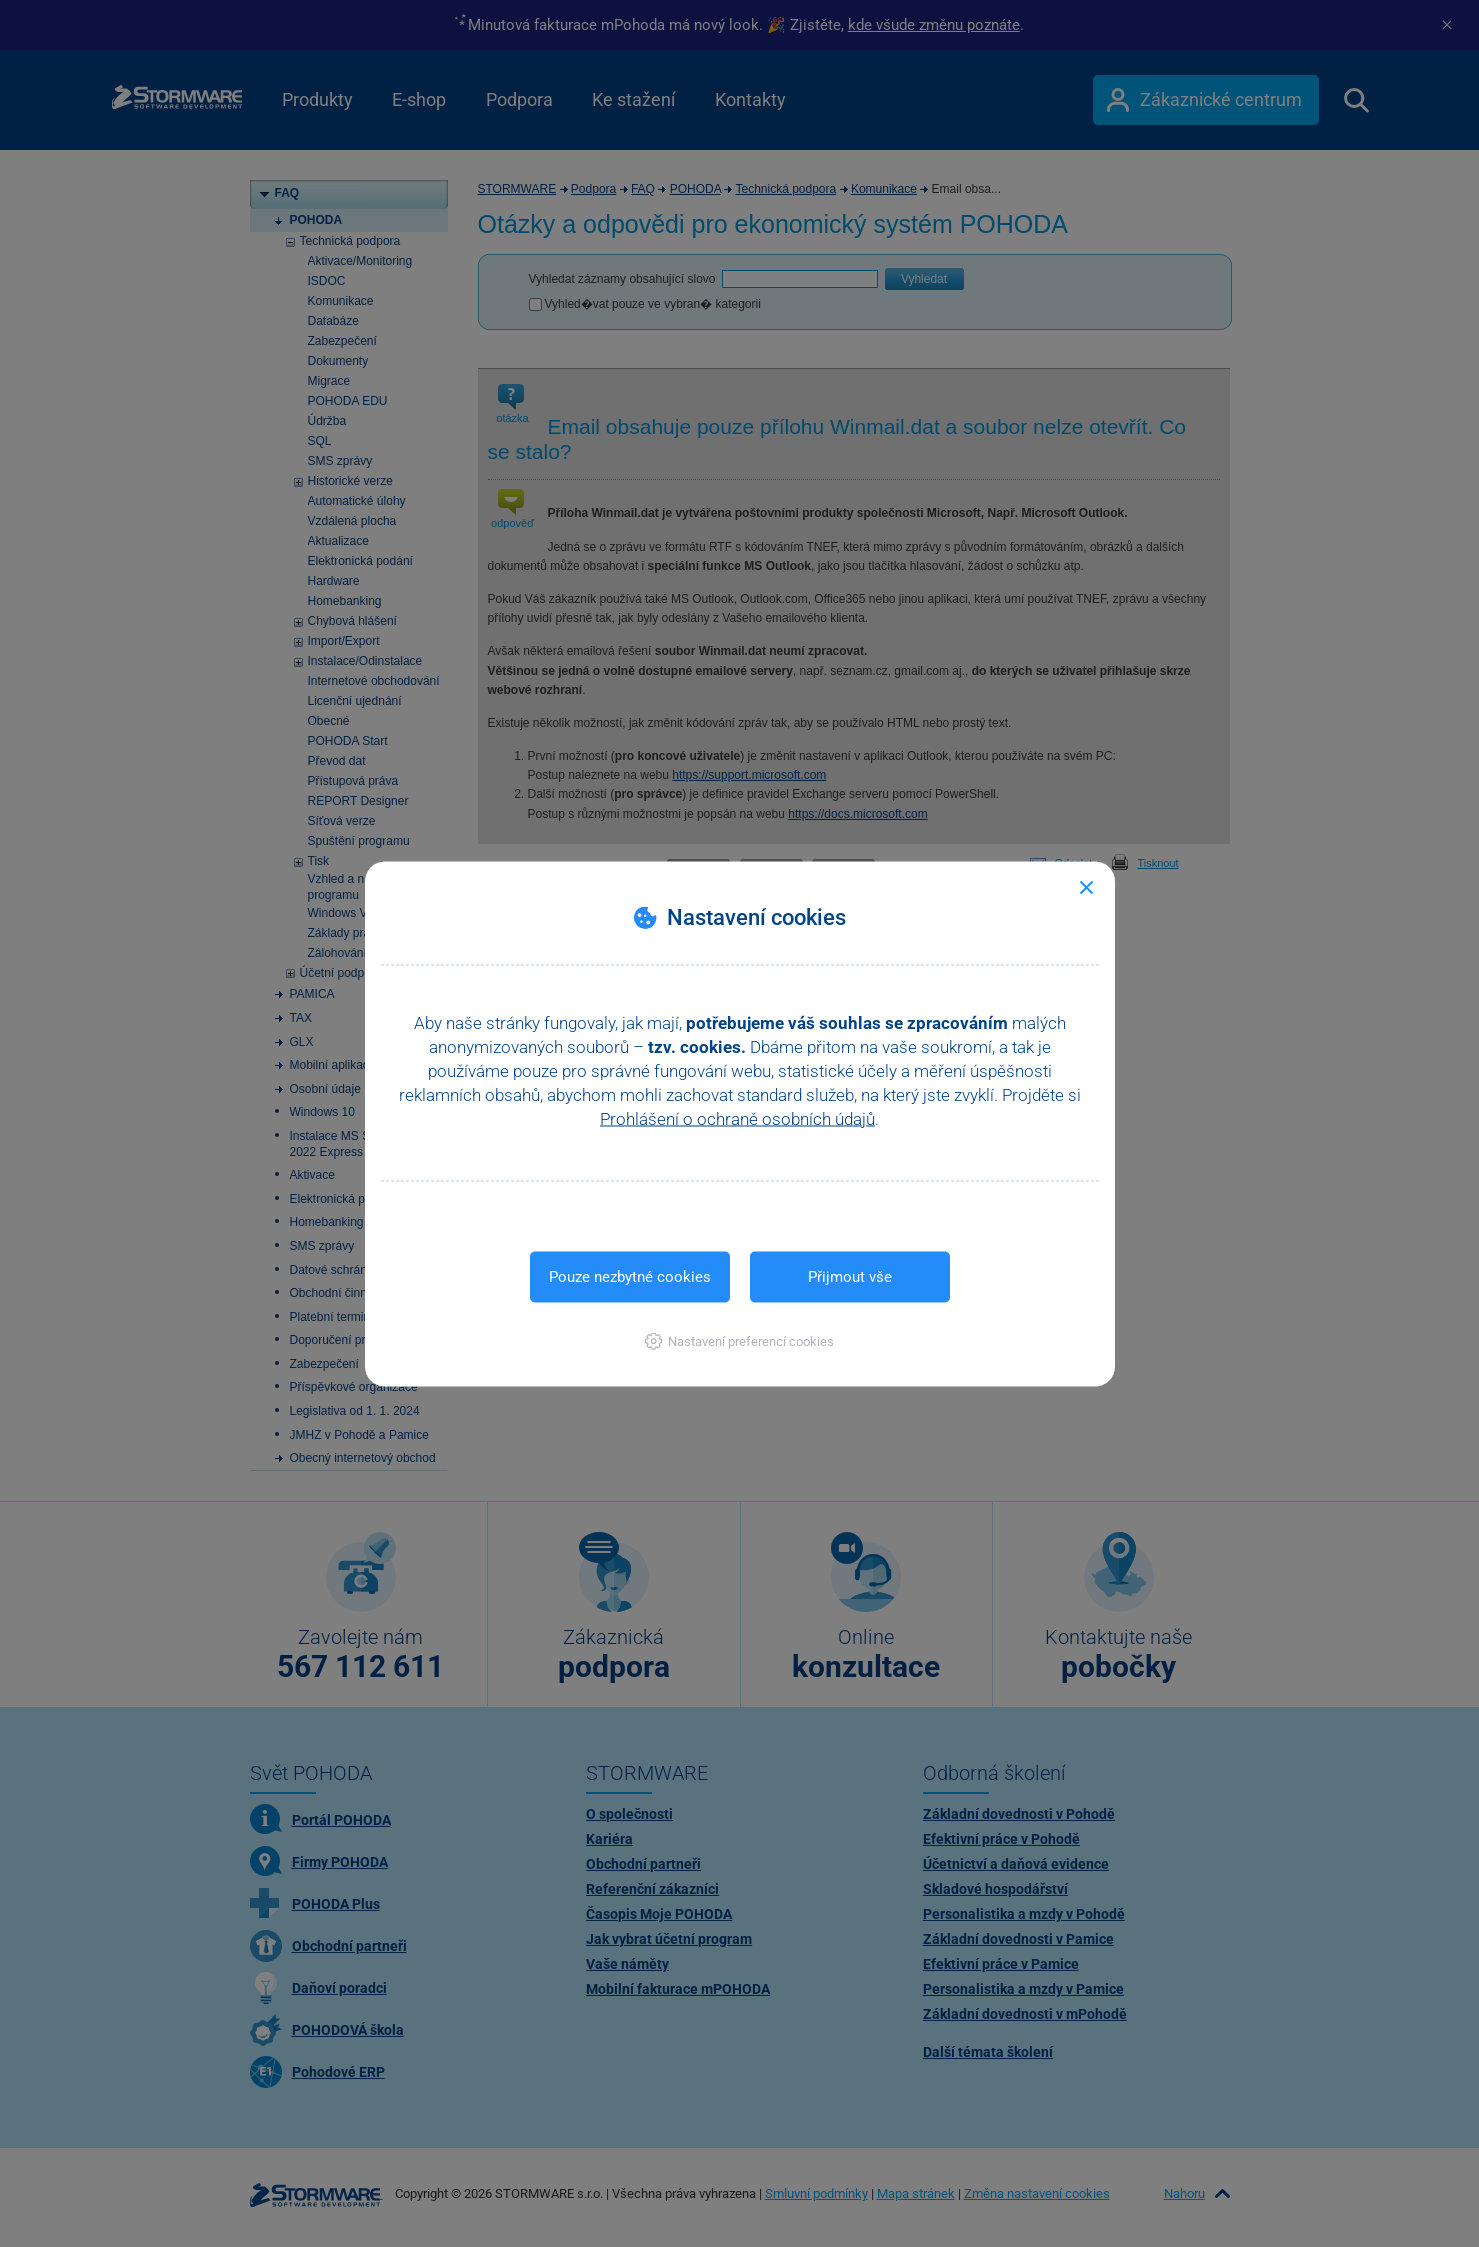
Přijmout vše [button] (850, 1276)
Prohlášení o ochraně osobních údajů (737, 1118)
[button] (739, 1340)
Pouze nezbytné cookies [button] (630, 1276)
